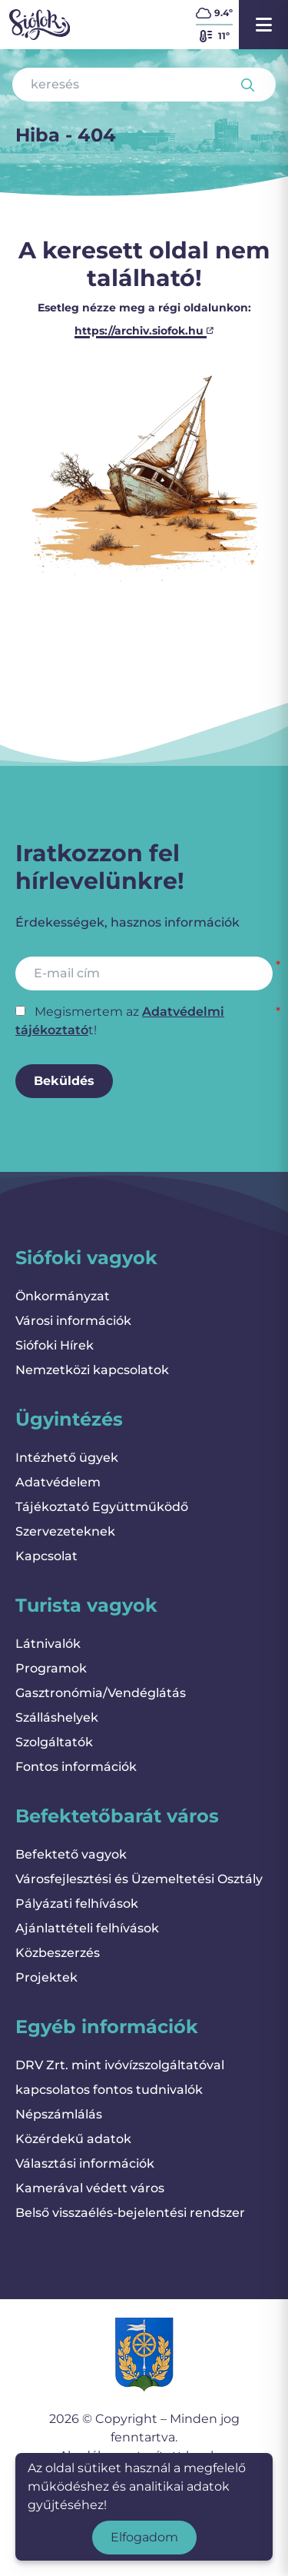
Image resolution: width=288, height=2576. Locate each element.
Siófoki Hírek (54, 1345)
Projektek (46, 1977)
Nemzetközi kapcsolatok (92, 1370)
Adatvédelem (58, 1482)
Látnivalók (48, 1643)
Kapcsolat (46, 1556)
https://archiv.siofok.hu (144, 331)
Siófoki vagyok (86, 1257)
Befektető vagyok (71, 1854)
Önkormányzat (62, 1296)
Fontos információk (76, 1766)
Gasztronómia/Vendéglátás (100, 1693)
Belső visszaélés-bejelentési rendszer (130, 2212)
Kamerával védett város (89, 2188)
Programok (51, 1668)
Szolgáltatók (54, 1742)
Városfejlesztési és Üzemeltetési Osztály (139, 1879)
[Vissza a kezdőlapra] (39, 24)
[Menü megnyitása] (263, 24)
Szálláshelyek (56, 1717)
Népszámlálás (58, 2114)
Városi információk (73, 1320)
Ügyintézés (69, 1419)
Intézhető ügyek (66, 1457)
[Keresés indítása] (247, 85)
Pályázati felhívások (76, 1903)
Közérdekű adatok (73, 2139)
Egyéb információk (106, 2026)
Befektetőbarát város (117, 1816)
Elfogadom (144, 2537)
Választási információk (84, 2163)
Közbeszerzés (57, 1952)
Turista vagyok (86, 1605)
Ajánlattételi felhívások (87, 1928)
